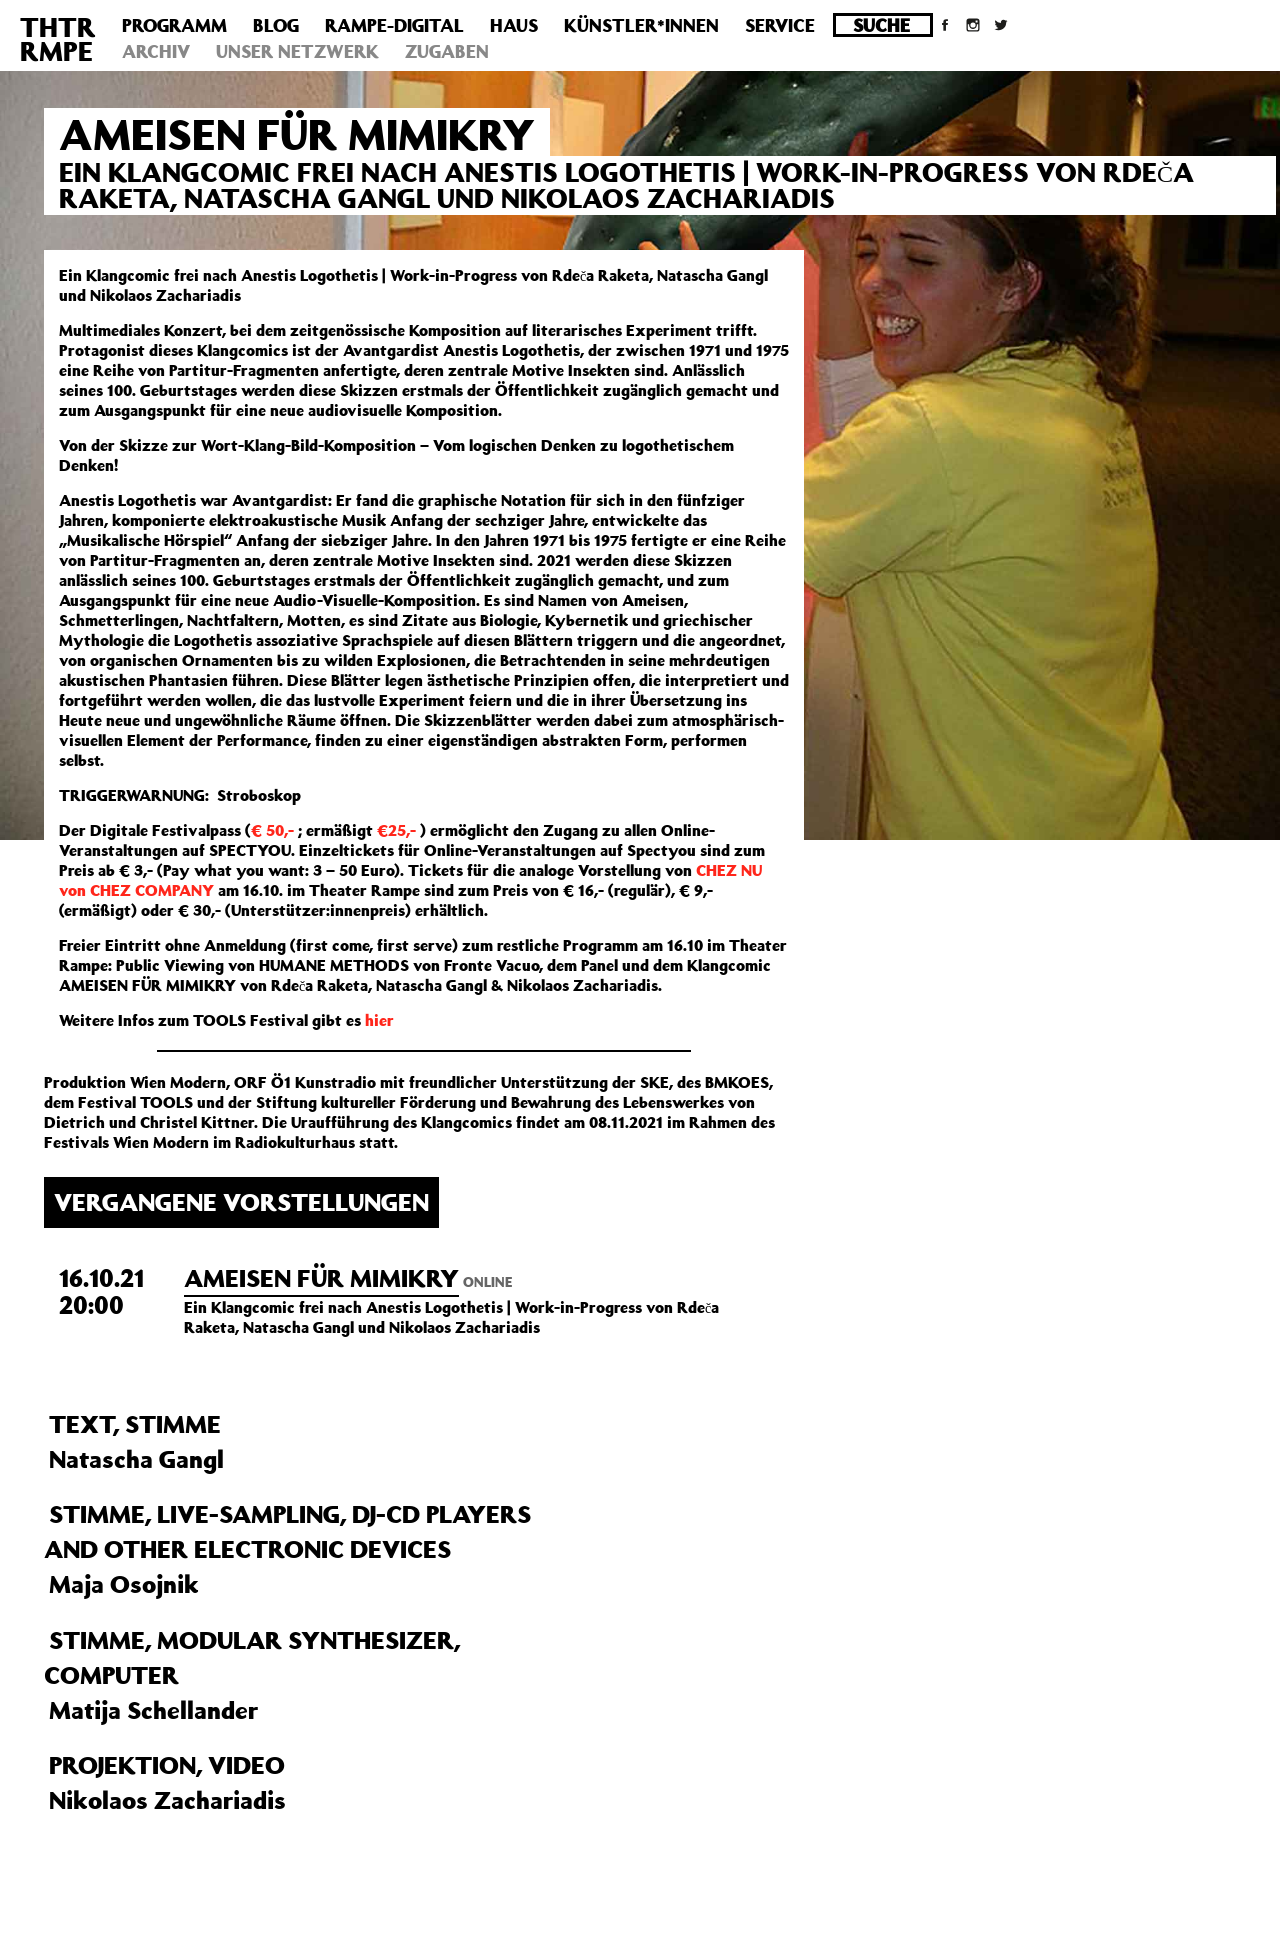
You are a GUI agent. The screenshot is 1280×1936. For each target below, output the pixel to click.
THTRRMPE (58, 38)
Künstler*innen (641, 25)
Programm (174, 25)
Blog (276, 25)
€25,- (396, 830)
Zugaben (447, 51)
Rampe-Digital (394, 25)
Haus (514, 25)
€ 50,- (272, 830)
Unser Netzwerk (297, 51)
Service (780, 25)
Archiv (156, 51)
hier (379, 1020)
